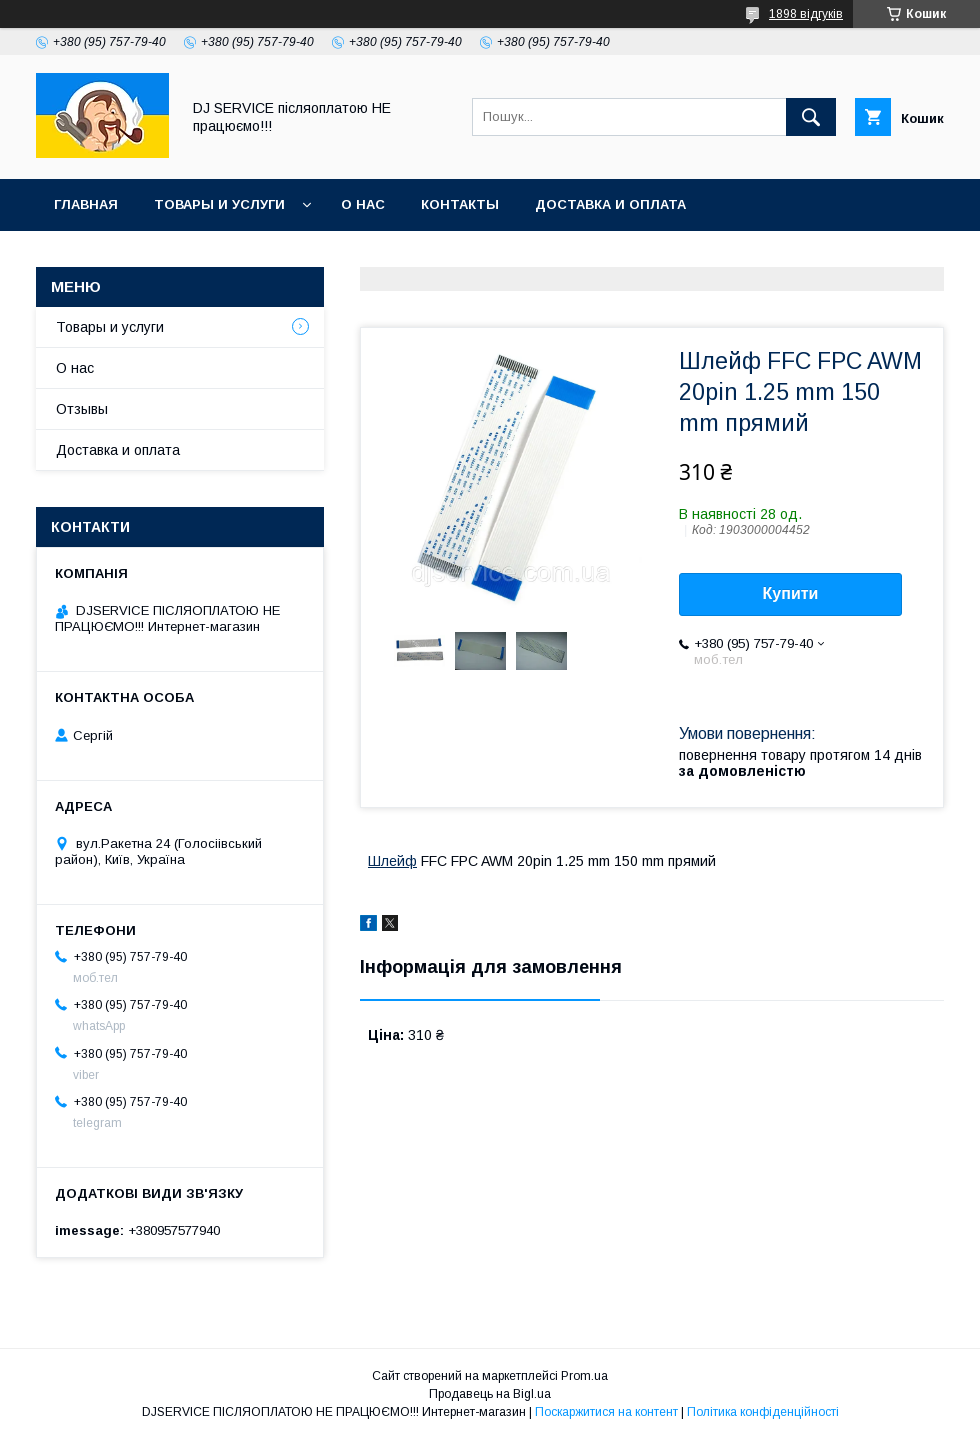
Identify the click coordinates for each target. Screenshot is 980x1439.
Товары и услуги (219, 204)
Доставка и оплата (610, 204)
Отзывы (82, 409)
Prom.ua (584, 1376)
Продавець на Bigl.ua (490, 1394)
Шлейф (392, 861)
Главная (86, 204)
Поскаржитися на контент (606, 1412)
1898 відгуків (806, 14)
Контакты (460, 204)
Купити (791, 593)
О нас (363, 204)
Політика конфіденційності (763, 1412)
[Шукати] (811, 117)
